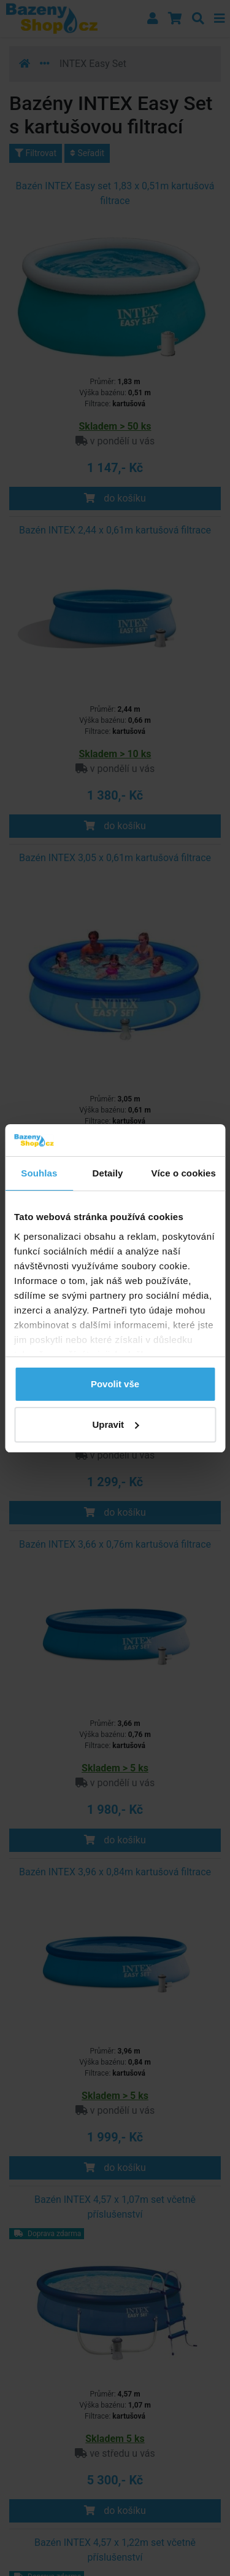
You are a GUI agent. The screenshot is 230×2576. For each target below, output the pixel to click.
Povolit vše (115, 1384)
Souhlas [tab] (39, 1173)
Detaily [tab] (108, 1173)
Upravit (115, 1424)
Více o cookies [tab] (183, 1173)
